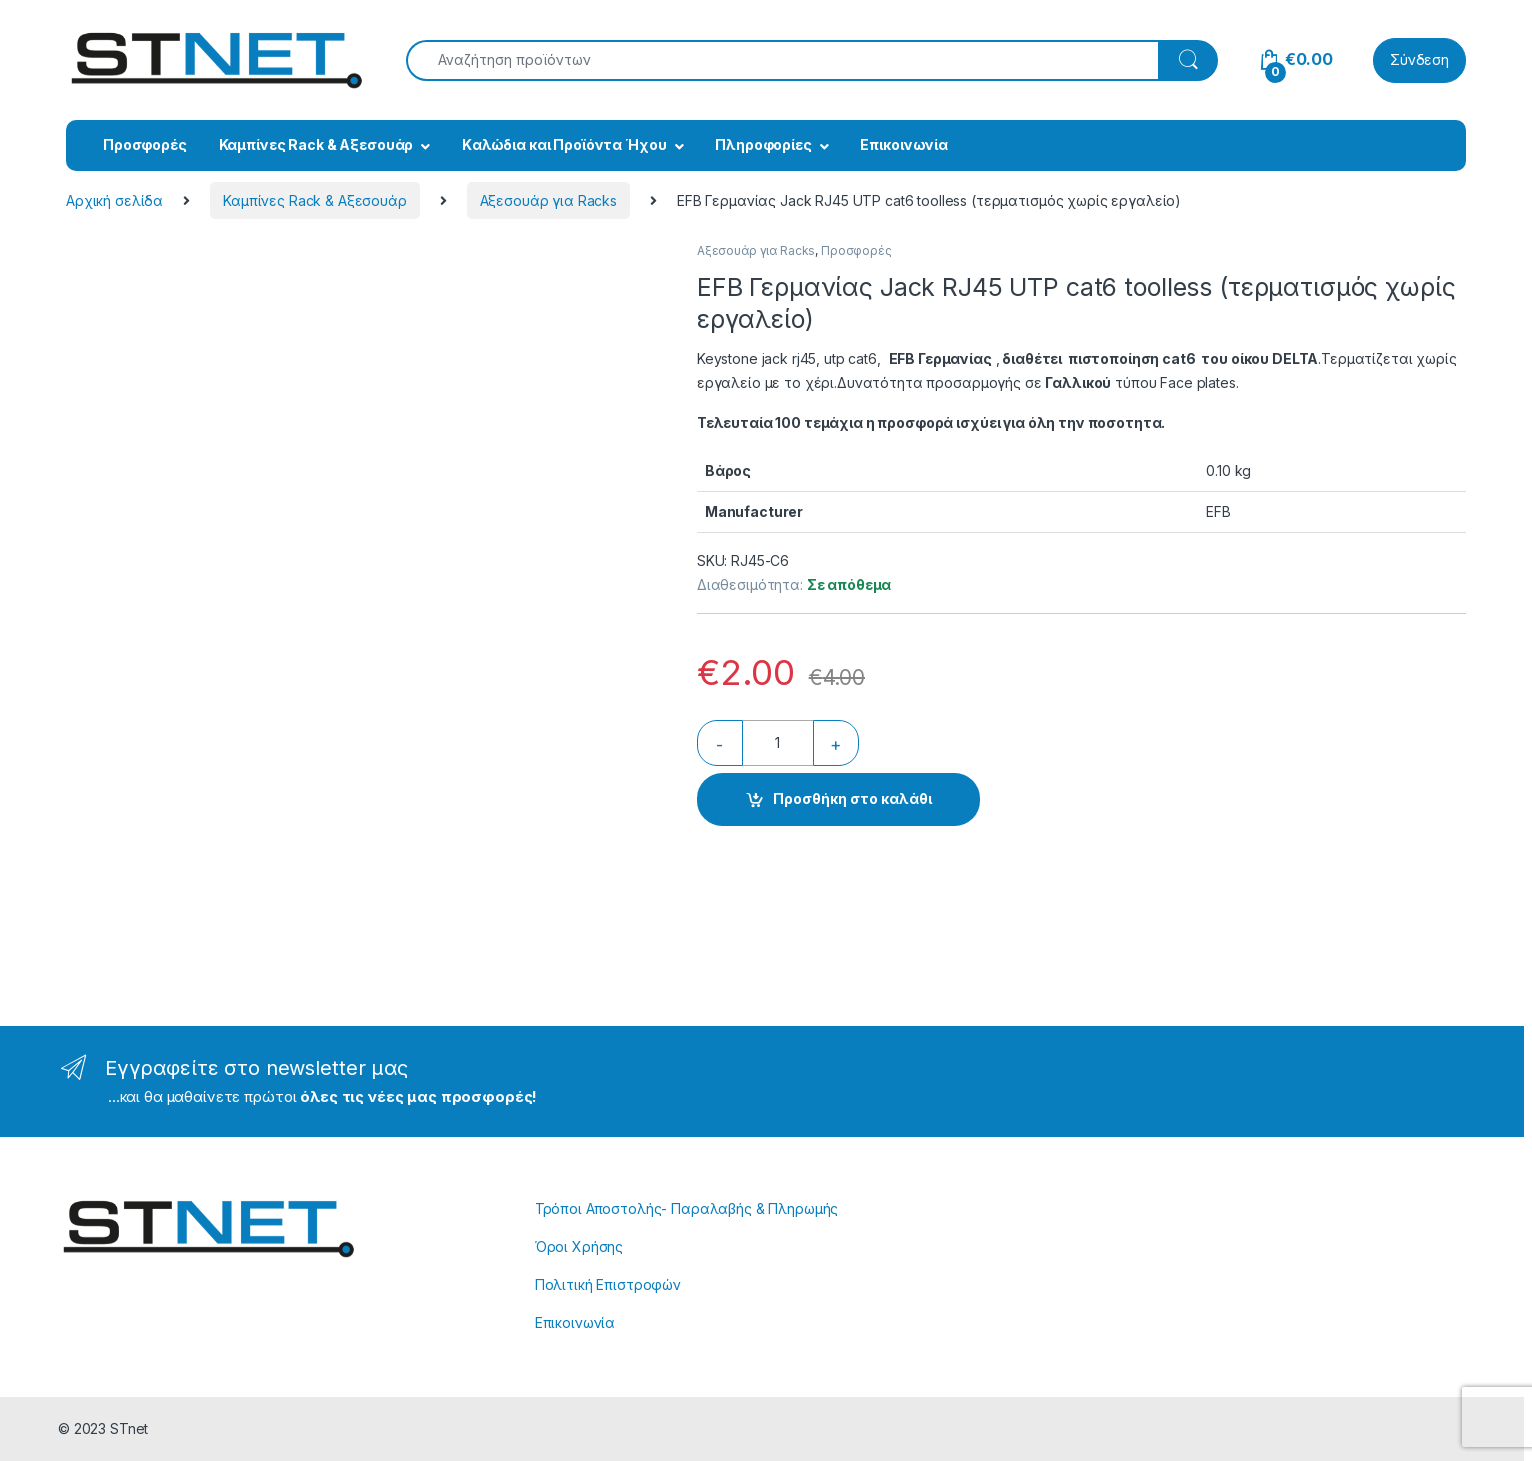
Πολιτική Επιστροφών (608, 1284)
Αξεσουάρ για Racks (548, 200)
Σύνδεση (1419, 59)
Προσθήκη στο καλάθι (852, 798)
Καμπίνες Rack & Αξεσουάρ (316, 144)
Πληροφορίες (763, 144)
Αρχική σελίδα (114, 200)
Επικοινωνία (903, 144)
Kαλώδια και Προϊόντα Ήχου (564, 144)
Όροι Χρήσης (579, 1246)
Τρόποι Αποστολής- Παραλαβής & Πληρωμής (687, 1208)
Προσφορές (145, 144)
